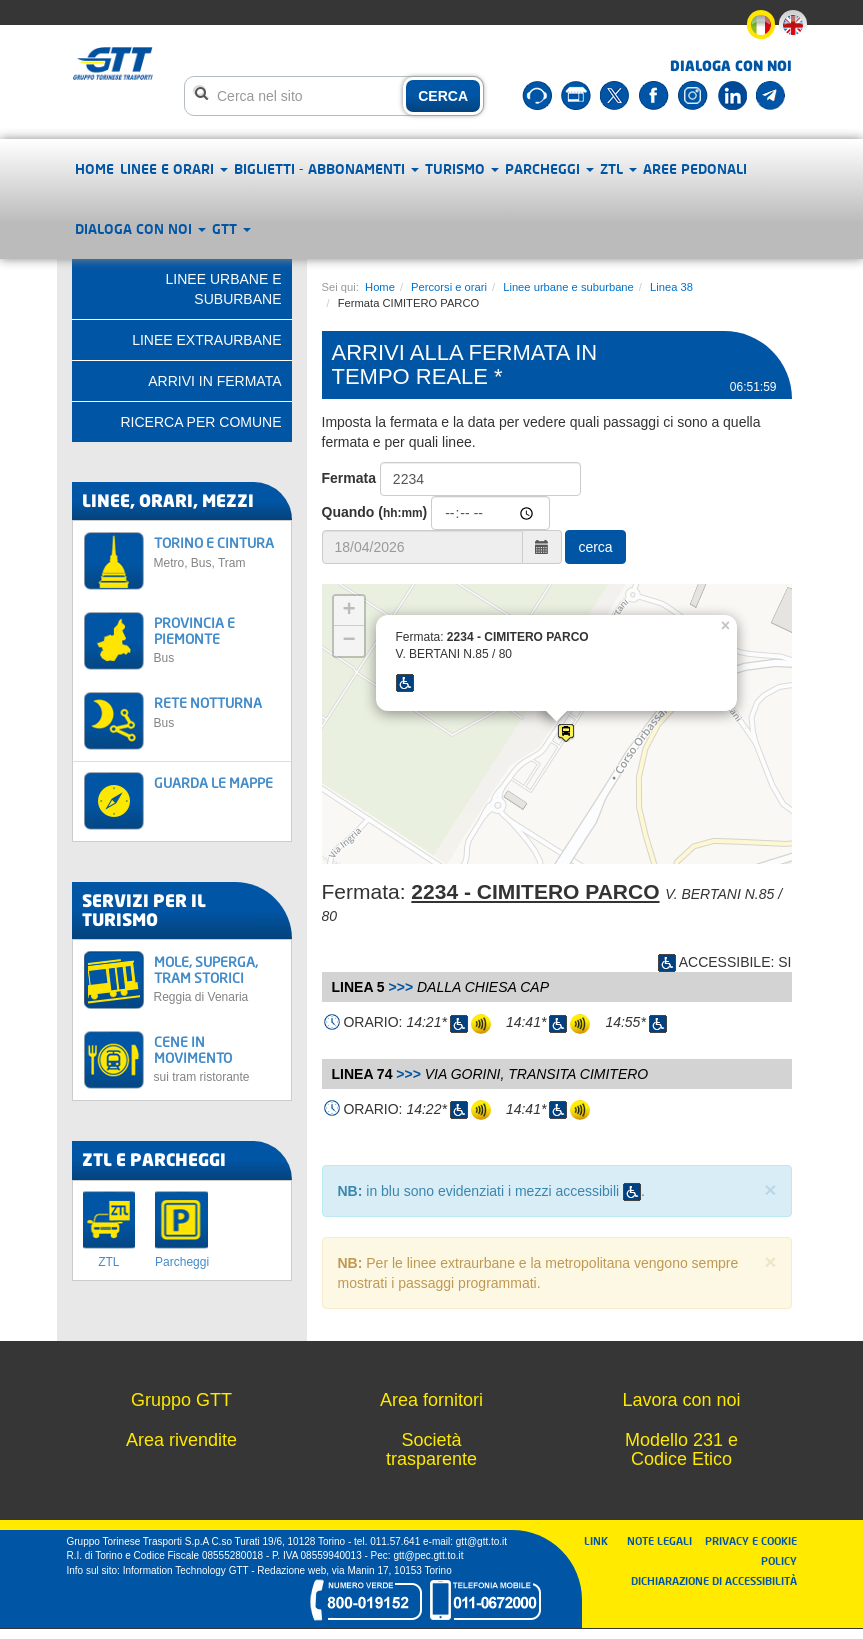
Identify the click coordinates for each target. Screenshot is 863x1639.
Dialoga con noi (140, 228)
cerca (595, 547)
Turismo (462, 168)
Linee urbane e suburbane (568, 287)
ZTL (618, 168)
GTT (231, 228)
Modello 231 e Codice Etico (681, 1450)
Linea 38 (671, 287)
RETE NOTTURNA (217, 711)
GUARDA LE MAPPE (213, 782)
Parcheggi (549, 168)
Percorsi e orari (449, 287)
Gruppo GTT (181, 1400)
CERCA (443, 96)
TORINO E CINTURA (217, 551)
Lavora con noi (681, 1400)
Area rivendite (181, 1440)
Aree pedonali (695, 168)
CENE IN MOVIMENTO (217, 1058)
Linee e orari (174, 168)
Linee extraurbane (206, 340)
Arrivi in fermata (214, 381)
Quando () (375, 512)
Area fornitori (431, 1400)
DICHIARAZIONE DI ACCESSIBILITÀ (714, 1580)
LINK (602, 1540)
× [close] (770, 1189)
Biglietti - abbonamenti (326, 168)
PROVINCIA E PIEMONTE (217, 639)
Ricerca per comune (200, 422)
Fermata (349, 478)
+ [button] (348, 611)
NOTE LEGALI (664, 1540)
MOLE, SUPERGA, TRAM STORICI (217, 978)
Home (94, 168)
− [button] (348, 641)
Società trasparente (431, 1450)
